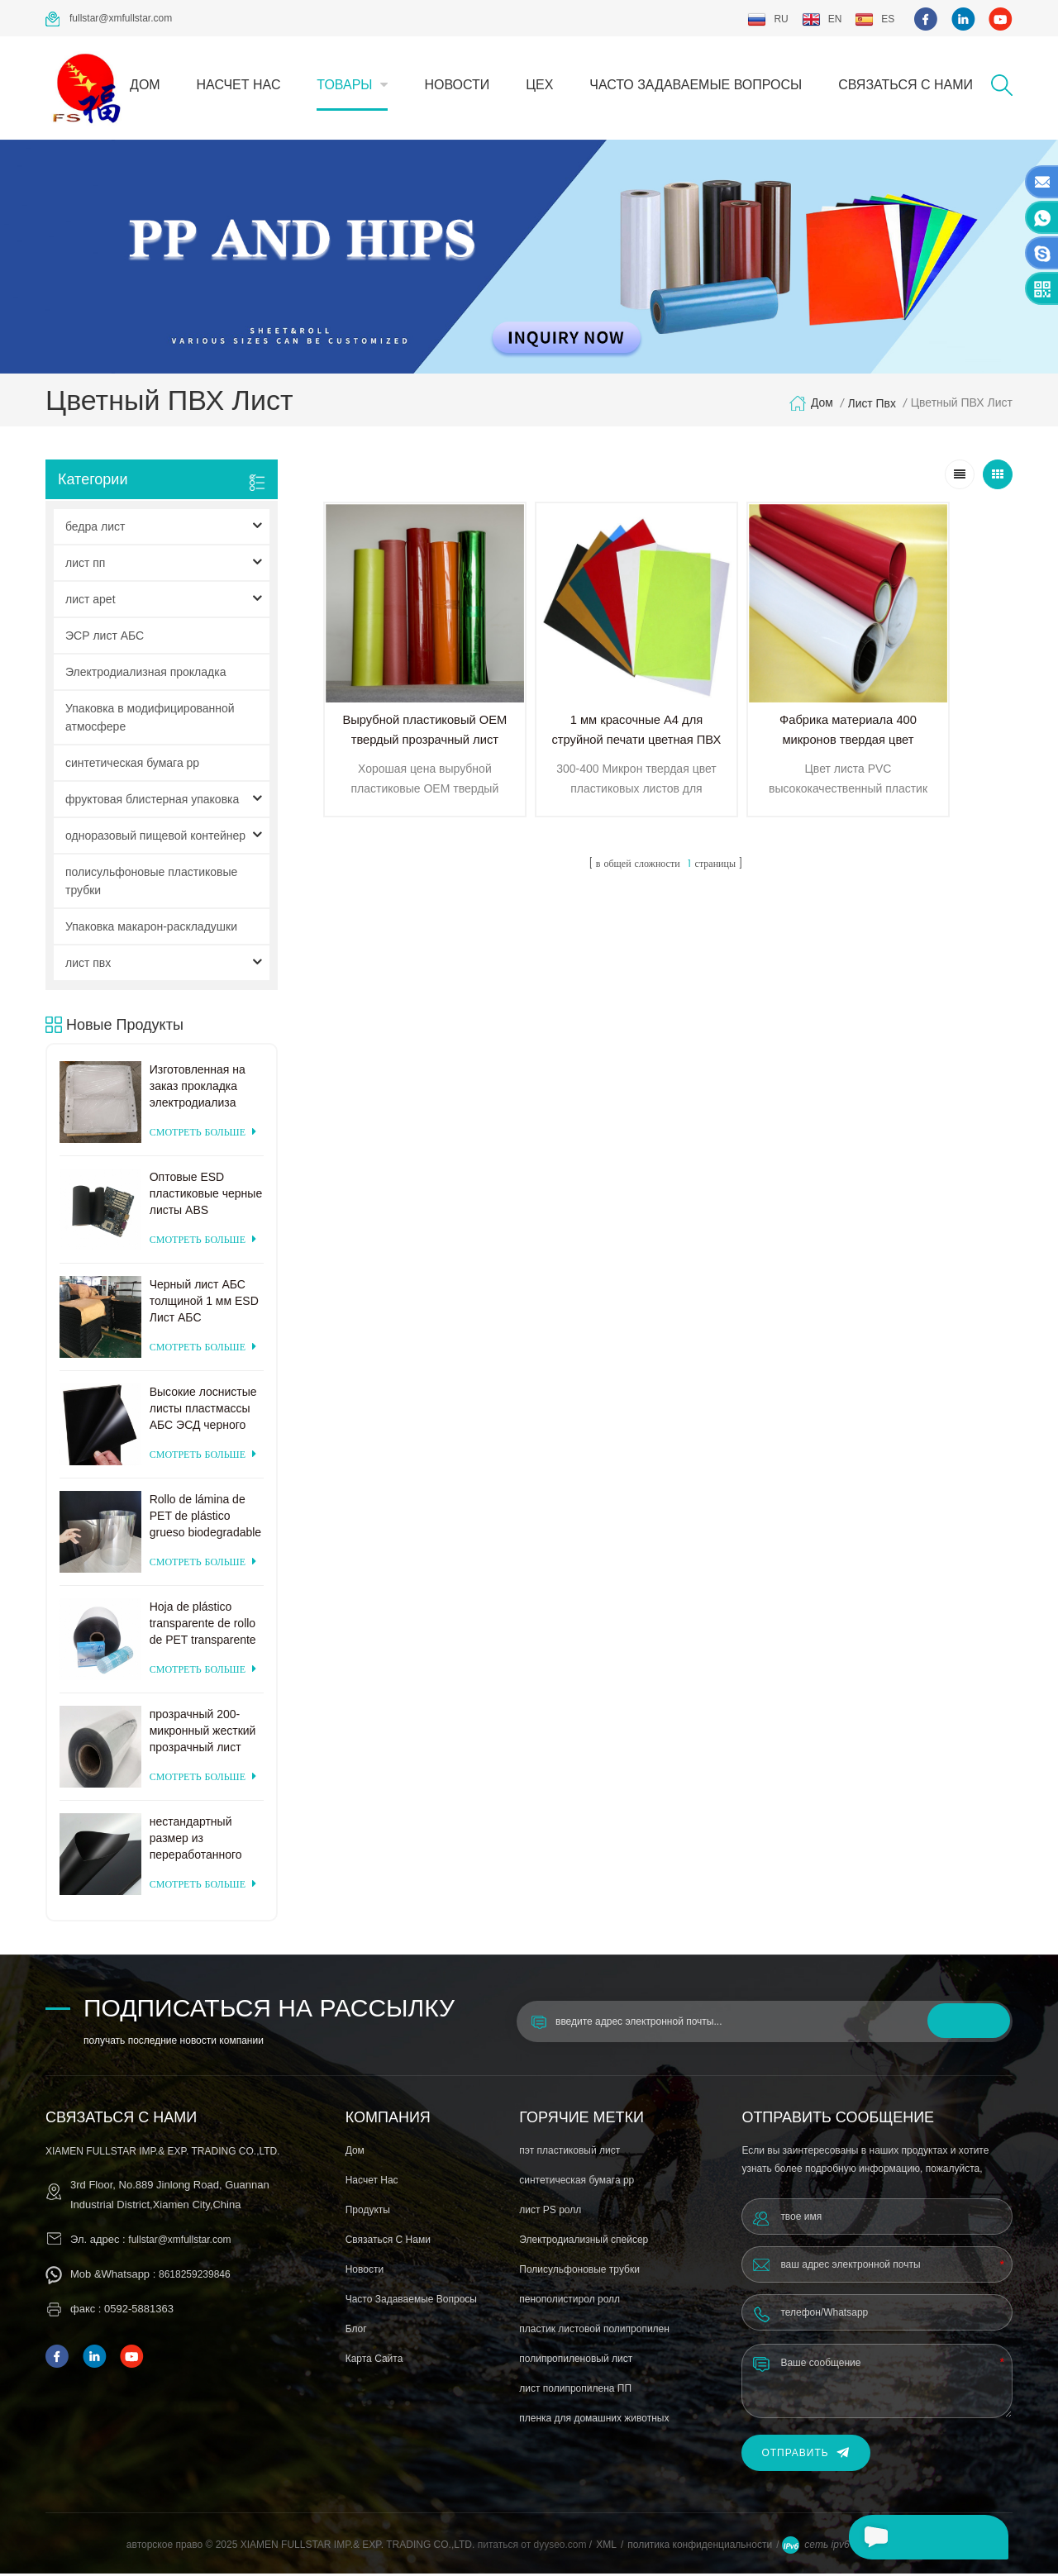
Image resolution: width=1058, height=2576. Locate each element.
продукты (368, 2212)
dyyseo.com (561, 2547)
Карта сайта (374, 2361)
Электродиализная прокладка (145, 674)
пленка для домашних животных (594, 2420)
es (874, 19)
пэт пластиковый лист (569, 2153)
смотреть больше (203, 1135)
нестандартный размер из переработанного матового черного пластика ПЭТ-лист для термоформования (202, 1841)
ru (767, 19)
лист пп (85, 565)
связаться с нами (905, 85)
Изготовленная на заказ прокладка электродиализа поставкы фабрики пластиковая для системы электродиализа (200, 1089)
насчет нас (239, 85)
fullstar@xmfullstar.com (108, 19)
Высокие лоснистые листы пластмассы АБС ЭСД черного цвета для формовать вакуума (203, 1412)
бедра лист (95, 529)
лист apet (90, 601)
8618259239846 (195, 2277)
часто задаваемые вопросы (695, 85)
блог (356, 2331)
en (822, 19)
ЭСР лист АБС (104, 638)
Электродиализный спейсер (583, 2242)
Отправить (805, 2456)
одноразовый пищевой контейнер (155, 838)
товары (344, 85)
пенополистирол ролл (569, 2301)
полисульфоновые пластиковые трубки (151, 883)
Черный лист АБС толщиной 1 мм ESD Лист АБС (204, 1303)
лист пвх (871, 405)
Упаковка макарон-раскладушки (151, 929)
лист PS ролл (550, 2212)
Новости (456, 85)
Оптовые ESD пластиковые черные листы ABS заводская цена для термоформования (206, 1197)
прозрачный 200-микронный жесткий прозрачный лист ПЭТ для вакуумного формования (205, 1734)
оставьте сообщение (925, 2537)
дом (145, 85)
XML (606, 2547)
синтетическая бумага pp (132, 765)
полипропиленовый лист (575, 2361)
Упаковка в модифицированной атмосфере (150, 720)
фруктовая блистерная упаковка (152, 801)
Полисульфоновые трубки (579, 2272)
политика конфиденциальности (699, 2547)
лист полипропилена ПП (575, 2391)
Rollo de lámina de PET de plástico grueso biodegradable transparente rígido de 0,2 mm (206, 1519)
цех (539, 85)
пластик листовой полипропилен (594, 2331)
